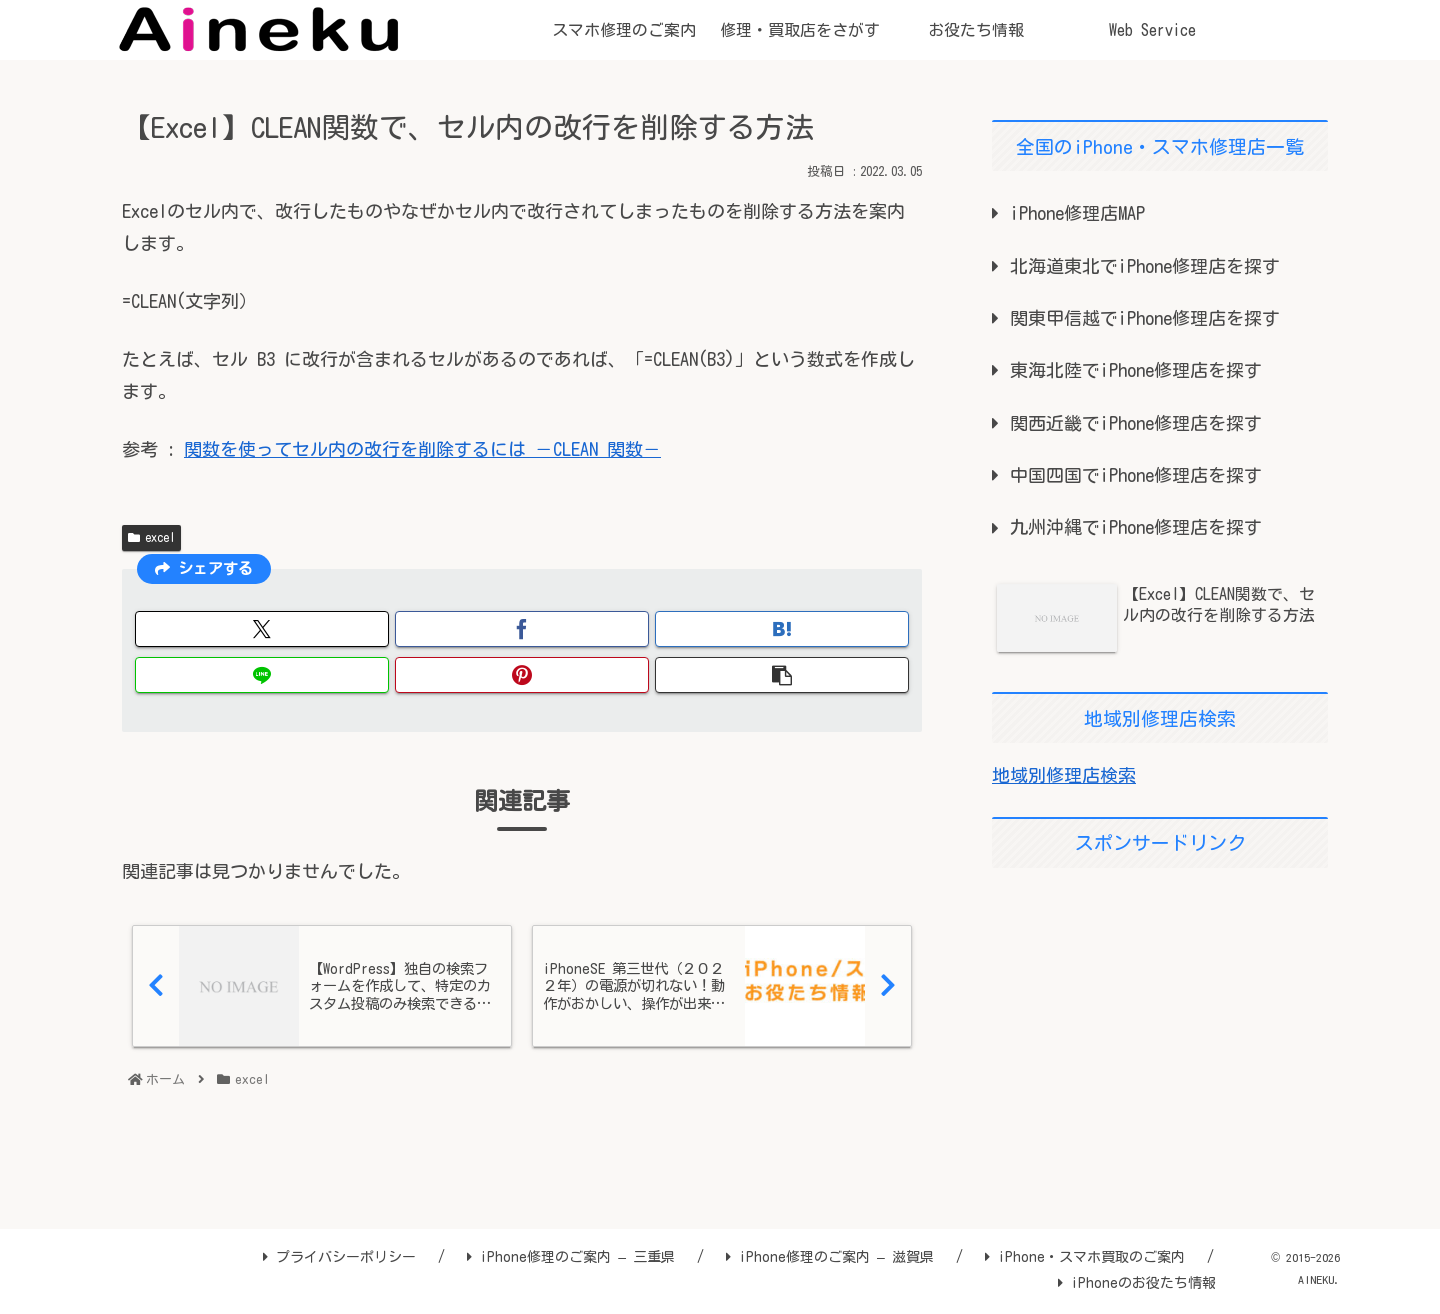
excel (151, 537)
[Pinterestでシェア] (522, 675)
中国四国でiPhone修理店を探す (1136, 475)
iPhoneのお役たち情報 (1137, 1283)
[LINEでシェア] (262, 675)
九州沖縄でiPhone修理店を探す (1136, 527)
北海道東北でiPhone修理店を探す (1145, 266)
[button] (782, 675)
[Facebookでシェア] (522, 629)
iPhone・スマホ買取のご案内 (1085, 1257)
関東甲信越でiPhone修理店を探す (1145, 318)
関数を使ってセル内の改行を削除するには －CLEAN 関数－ (422, 449)
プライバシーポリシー (339, 1257)
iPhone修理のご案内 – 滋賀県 (830, 1257)
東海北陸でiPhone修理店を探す (1136, 370)
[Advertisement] (1160, 1024)
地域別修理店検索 (1064, 775)
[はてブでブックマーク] (782, 629)
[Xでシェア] (262, 629)
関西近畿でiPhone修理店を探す (1136, 423)
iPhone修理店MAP (1077, 213)
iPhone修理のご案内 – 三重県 (571, 1257)
